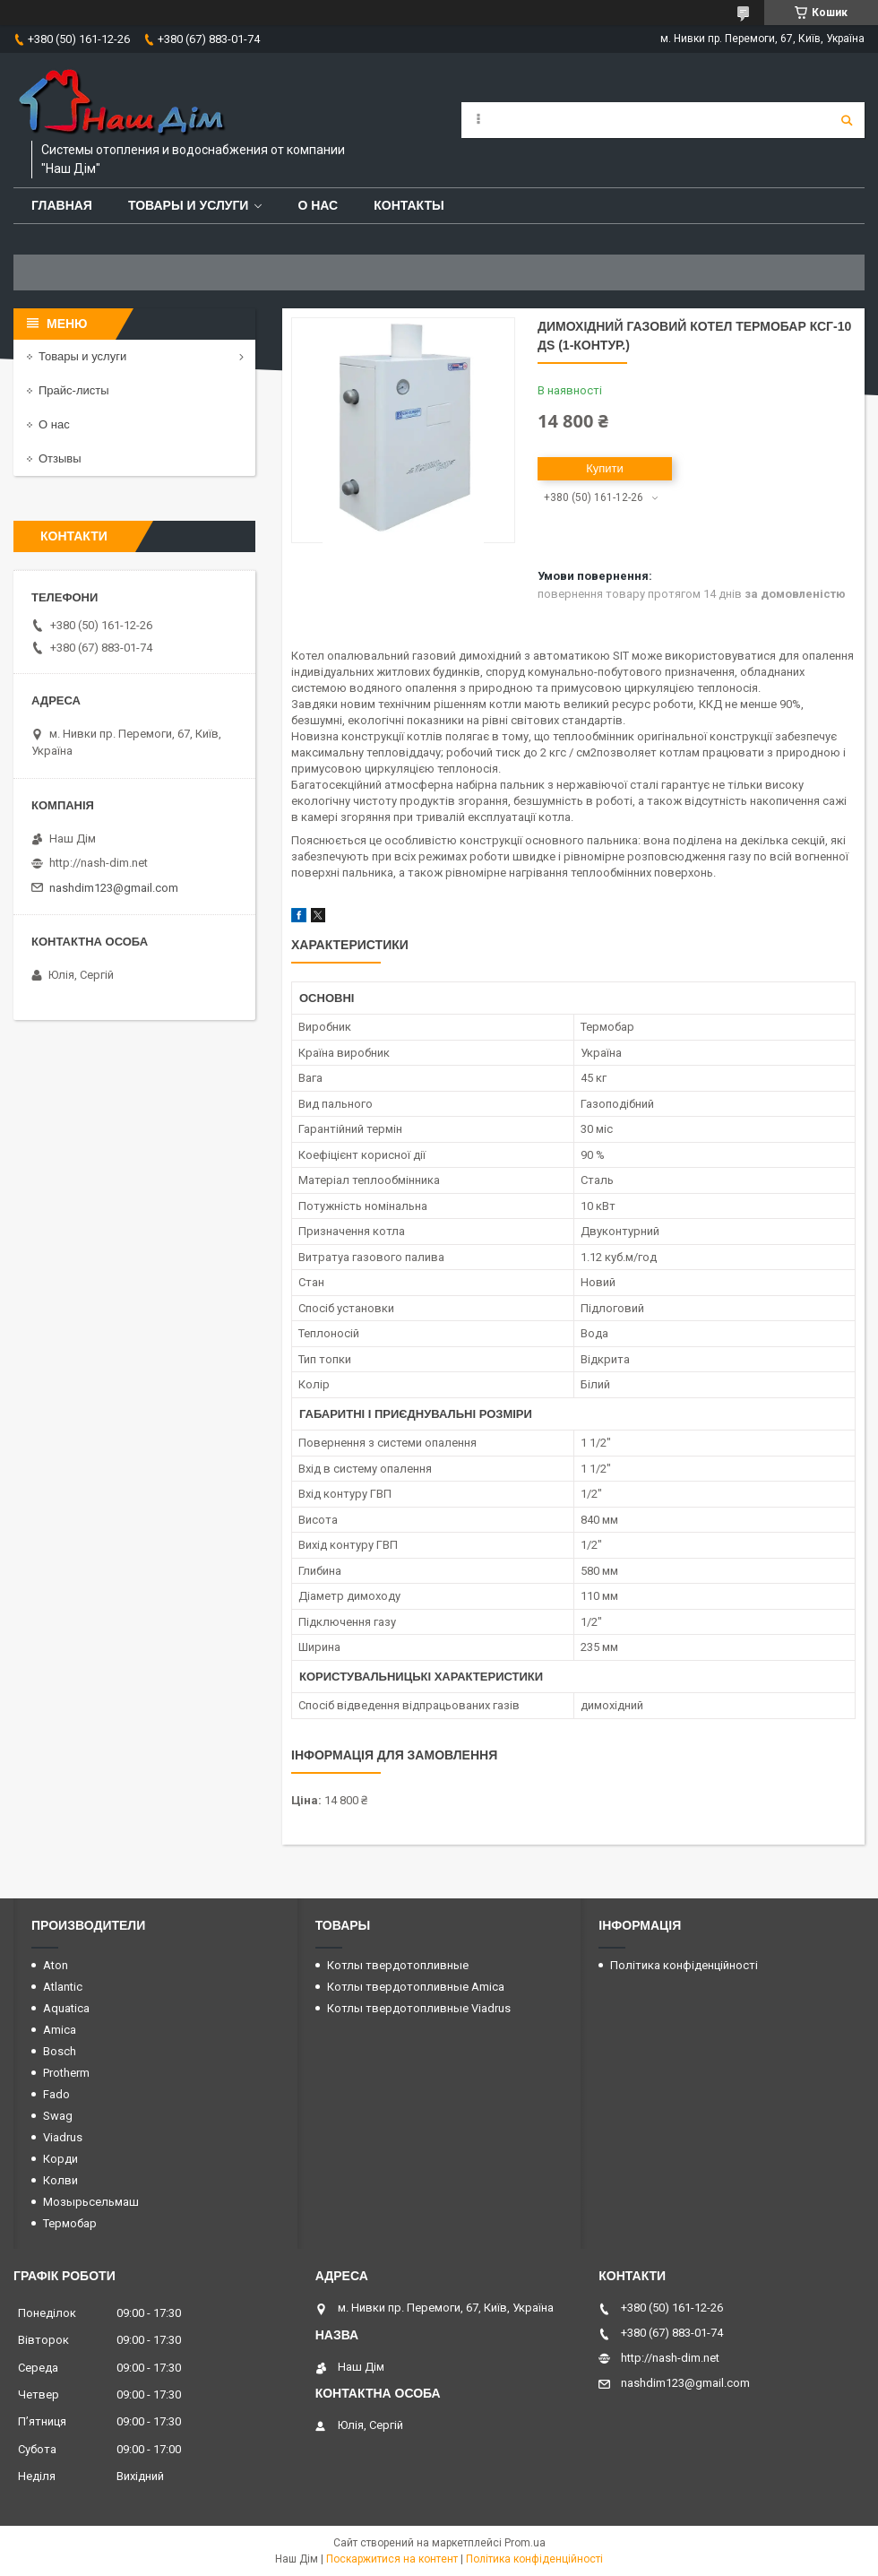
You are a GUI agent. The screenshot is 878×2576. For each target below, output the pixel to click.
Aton (55, 1965)
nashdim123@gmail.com (113, 888)
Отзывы (60, 458)
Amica (59, 2029)
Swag (58, 2115)
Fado (56, 2094)
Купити (605, 468)
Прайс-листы (74, 390)
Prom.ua (525, 2543)
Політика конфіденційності (684, 1965)
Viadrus (62, 2137)
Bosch (59, 2051)
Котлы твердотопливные (398, 1965)
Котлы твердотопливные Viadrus (419, 2008)
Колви (60, 2180)
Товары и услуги (188, 205)
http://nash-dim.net (98, 862)
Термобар (70, 2223)
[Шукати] (847, 120)
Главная (61, 205)
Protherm (66, 2072)
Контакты (408, 205)
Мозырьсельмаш (91, 2202)
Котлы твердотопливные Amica (415, 1986)
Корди (60, 2158)
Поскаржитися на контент (392, 2559)
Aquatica (66, 2008)
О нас (317, 205)
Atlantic (62, 1986)
